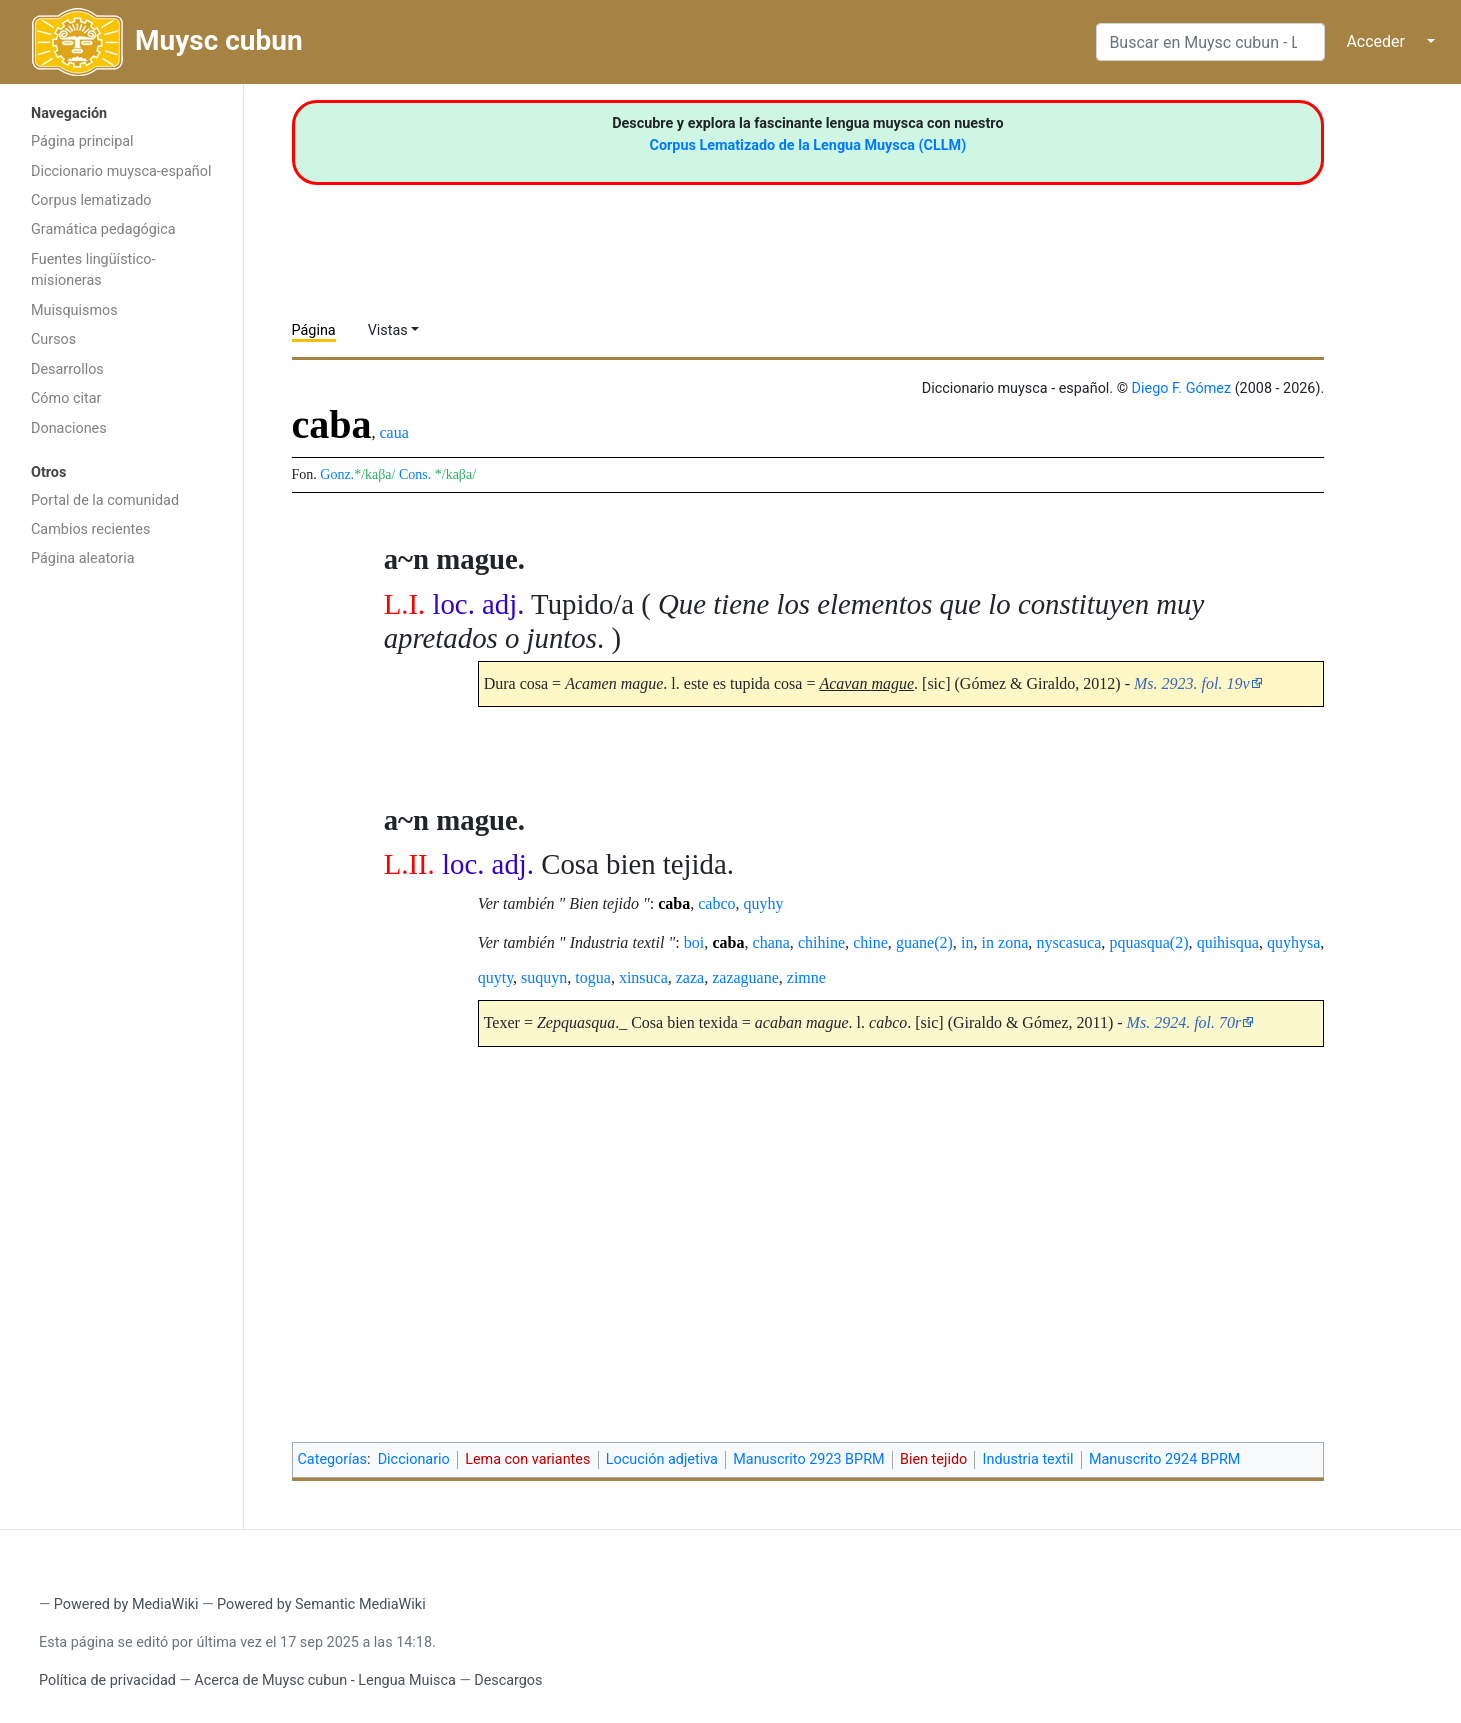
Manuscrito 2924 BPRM (1164, 1459)
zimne (806, 977)
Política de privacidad (107, 1680)
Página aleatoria (83, 558)
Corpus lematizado (91, 200)
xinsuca (643, 977)
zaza (690, 977)
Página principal (82, 141)
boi (694, 942)
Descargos (508, 1680)
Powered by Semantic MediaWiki (321, 1604)
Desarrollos (67, 369)
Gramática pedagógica (103, 229)
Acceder (1375, 41)
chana (771, 942)
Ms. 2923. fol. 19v (1192, 683)
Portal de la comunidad (105, 500)
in (967, 942)
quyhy (764, 903)
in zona (1005, 942)
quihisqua (1228, 942)
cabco (716, 903)
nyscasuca (1068, 942)
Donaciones (69, 428)
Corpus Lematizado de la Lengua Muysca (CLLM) (808, 145)
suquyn (544, 977)
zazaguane (745, 977)
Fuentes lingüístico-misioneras (93, 270)
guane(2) (924, 942)
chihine (821, 942)
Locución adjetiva (662, 1459)
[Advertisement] (121, 896)
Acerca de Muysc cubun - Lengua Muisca (324, 1680)
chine (870, 942)
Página (314, 330)
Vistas (388, 330)
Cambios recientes (90, 529)
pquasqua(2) (1148, 942)
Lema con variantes (527, 1459)
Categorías (333, 1459)
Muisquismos (74, 310)
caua (394, 432)
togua (593, 977)
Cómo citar (66, 398)
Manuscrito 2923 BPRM (808, 1459)
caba (674, 903)
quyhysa (1293, 942)
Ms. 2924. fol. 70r (1184, 1022)
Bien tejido (933, 1459)
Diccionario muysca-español (121, 171)
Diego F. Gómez (1182, 388)
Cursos (53, 339)
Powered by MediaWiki (126, 1604)
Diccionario (414, 1459)
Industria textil (1028, 1459)
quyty (495, 977)
